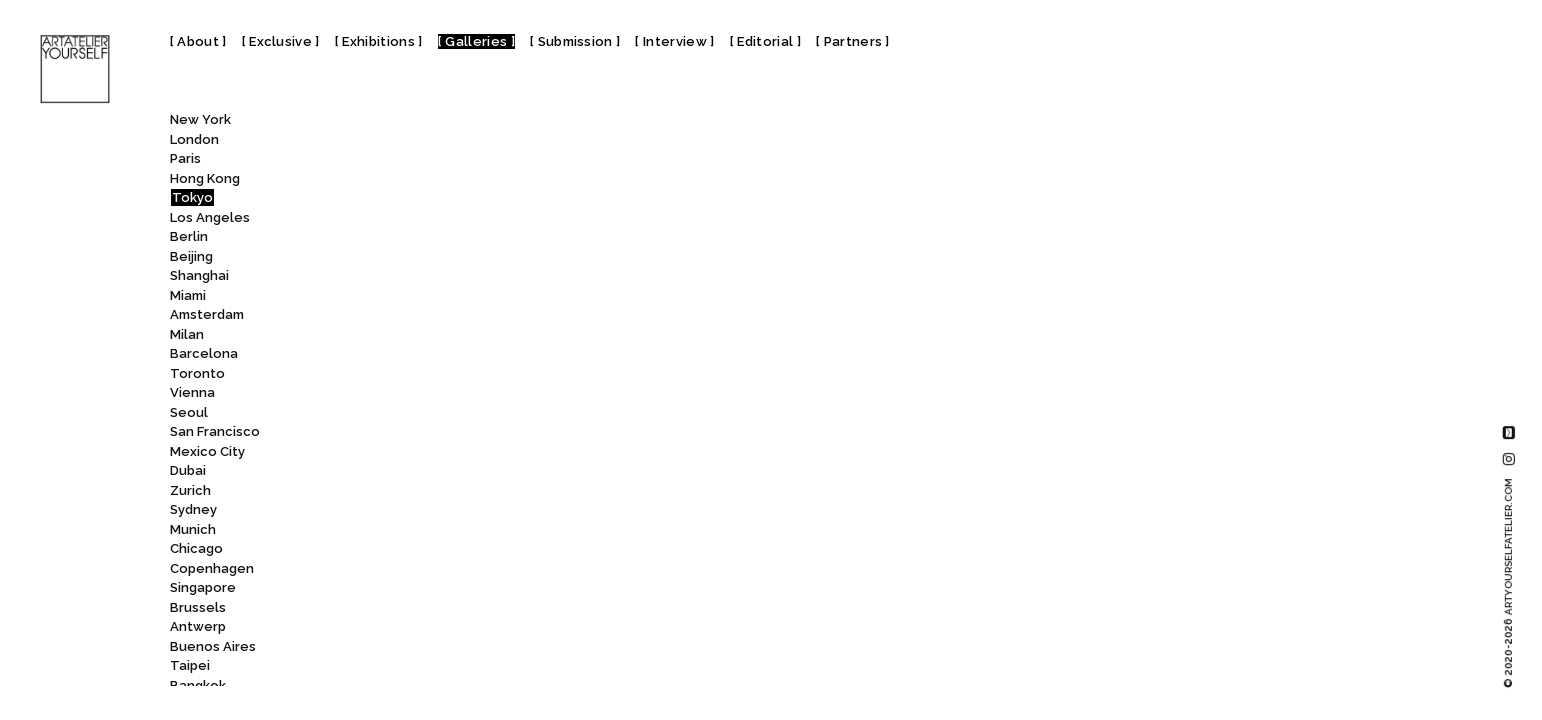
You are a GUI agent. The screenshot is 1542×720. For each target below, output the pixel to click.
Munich (193, 529)
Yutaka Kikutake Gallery (458, 644)
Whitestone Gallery (447, 547)
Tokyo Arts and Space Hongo (476, 176)
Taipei (190, 665)
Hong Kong (205, 178)
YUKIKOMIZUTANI (437, 625)
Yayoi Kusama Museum (457, 586)
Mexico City (207, 451)
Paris (185, 158)
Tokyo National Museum (469, 293)
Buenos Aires (213, 646)
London (194, 139)
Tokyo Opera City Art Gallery (477, 352)
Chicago (196, 548)
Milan (187, 334)
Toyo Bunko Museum (454, 430)
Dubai (188, 470)
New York (200, 119)
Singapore (203, 587)
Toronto (197, 373)
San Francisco (215, 431)
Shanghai (199, 275)
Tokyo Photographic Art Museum (494, 371)
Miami (188, 295)
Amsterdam (207, 314)
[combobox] (427, 124)
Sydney (193, 509)
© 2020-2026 (1508, 583)
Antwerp (198, 626)
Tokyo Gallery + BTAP (451, 196)
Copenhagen (212, 568)
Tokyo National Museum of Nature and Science (543, 332)
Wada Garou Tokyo (440, 469)
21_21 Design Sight (449, 683)
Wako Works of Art (443, 488)
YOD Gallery (420, 605)
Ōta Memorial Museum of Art (480, 664)
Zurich (190, 490)
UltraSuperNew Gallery (458, 449)
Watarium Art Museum (456, 527)
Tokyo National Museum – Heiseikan (504, 313)
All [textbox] (370, 124)
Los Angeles (210, 217)
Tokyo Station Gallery (459, 391)
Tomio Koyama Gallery (455, 410)
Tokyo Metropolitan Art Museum (495, 215)
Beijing (191, 256)
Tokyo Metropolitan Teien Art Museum (514, 274)
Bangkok (198, 685)
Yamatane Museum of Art (470, 566)
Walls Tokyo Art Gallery (451, 508)
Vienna (192, 392)
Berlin (189, 236)
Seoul (189, 412)
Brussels (198, 607)
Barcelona (204, 353)
